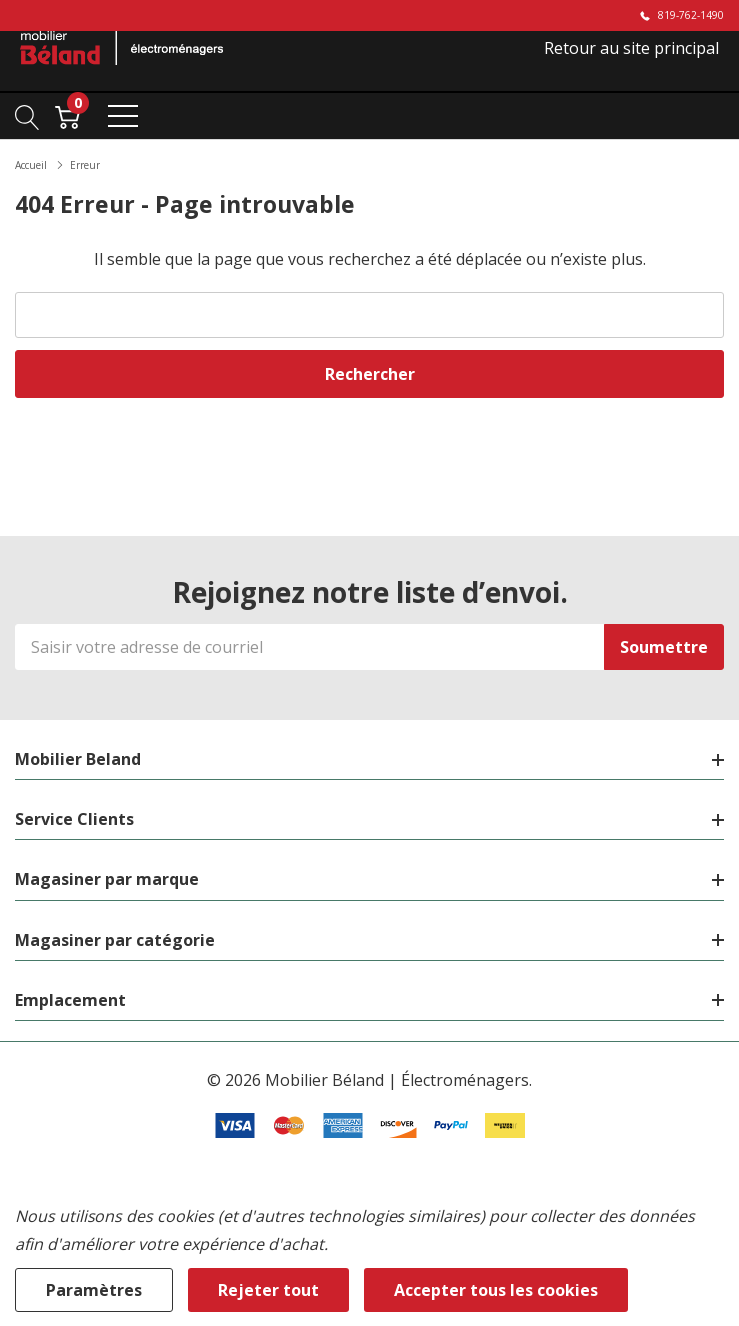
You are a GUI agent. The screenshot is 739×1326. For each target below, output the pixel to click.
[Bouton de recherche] (27, 115)
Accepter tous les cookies (496, 1290)
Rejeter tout (268, 1290)
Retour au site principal (631, 48)
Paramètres (94, 1290)
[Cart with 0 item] (67, 115)
